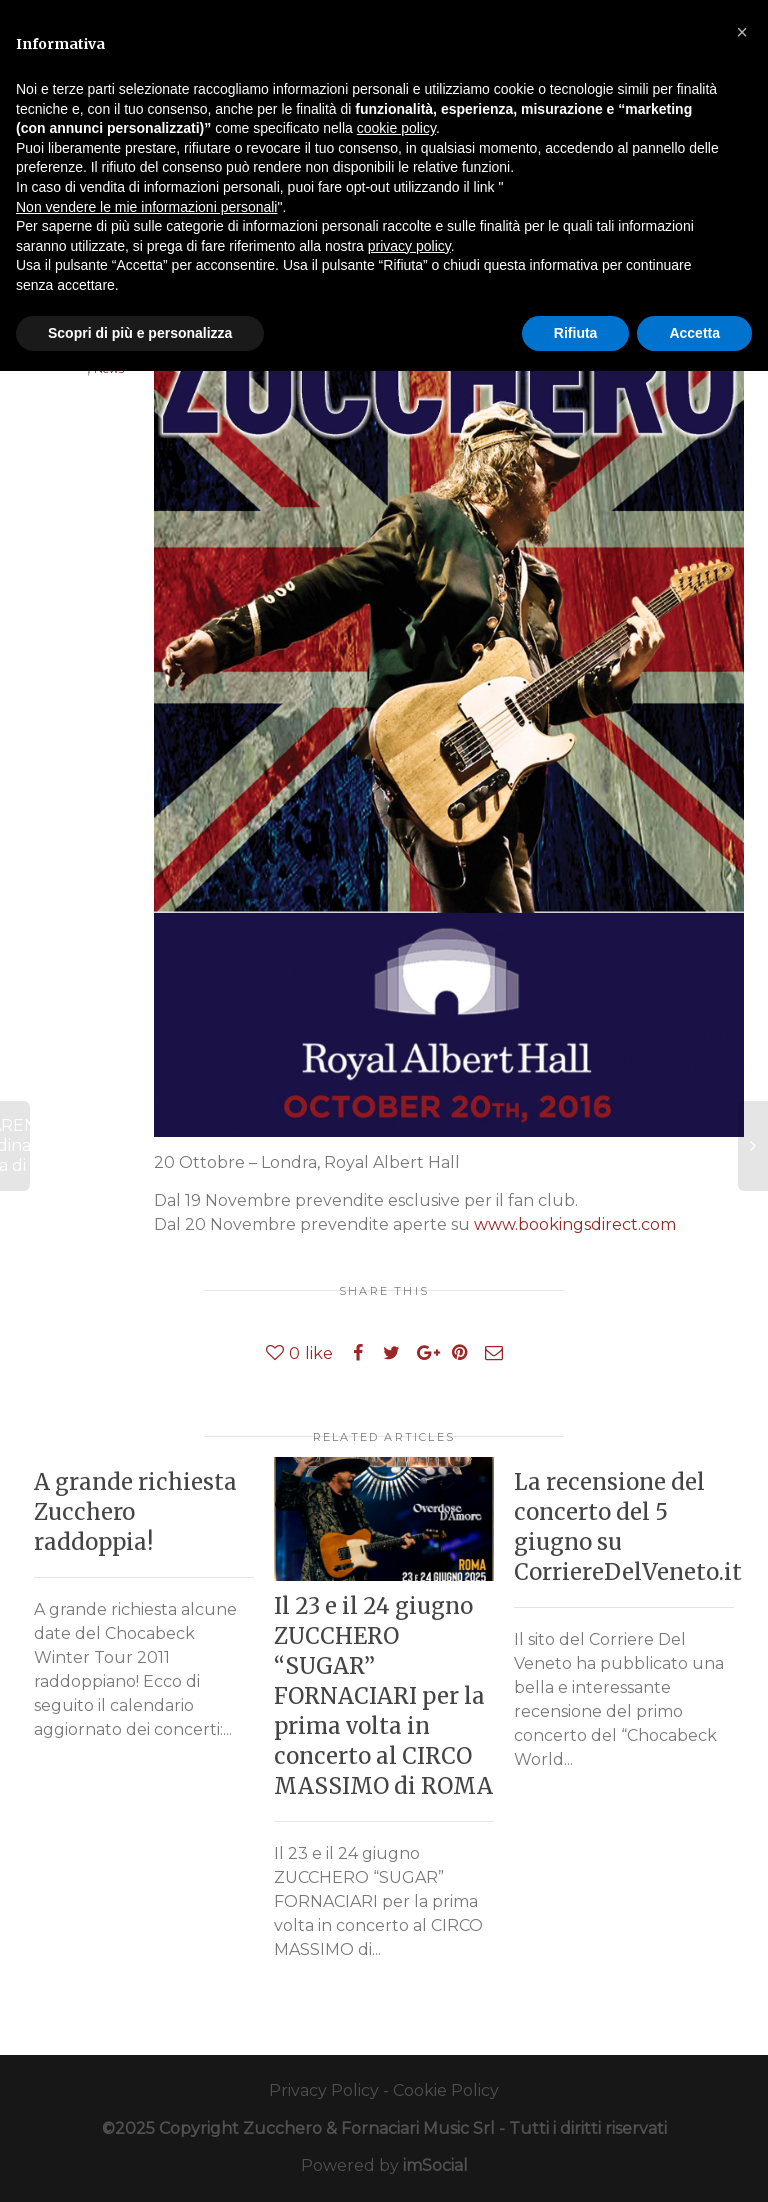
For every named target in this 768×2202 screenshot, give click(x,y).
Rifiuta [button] (576, 333)
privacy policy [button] (409, 246)
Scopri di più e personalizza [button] (140, 333)
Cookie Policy (446, 2090)
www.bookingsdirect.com (575, 1224)
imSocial (435, 2165)
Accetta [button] (694, 333)
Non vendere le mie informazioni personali (146, 207)
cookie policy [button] (396, 128)
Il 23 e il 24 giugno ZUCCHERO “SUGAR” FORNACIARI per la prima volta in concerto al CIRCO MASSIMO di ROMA (383, 1696)
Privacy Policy (324, 2090)
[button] (742, 32)
